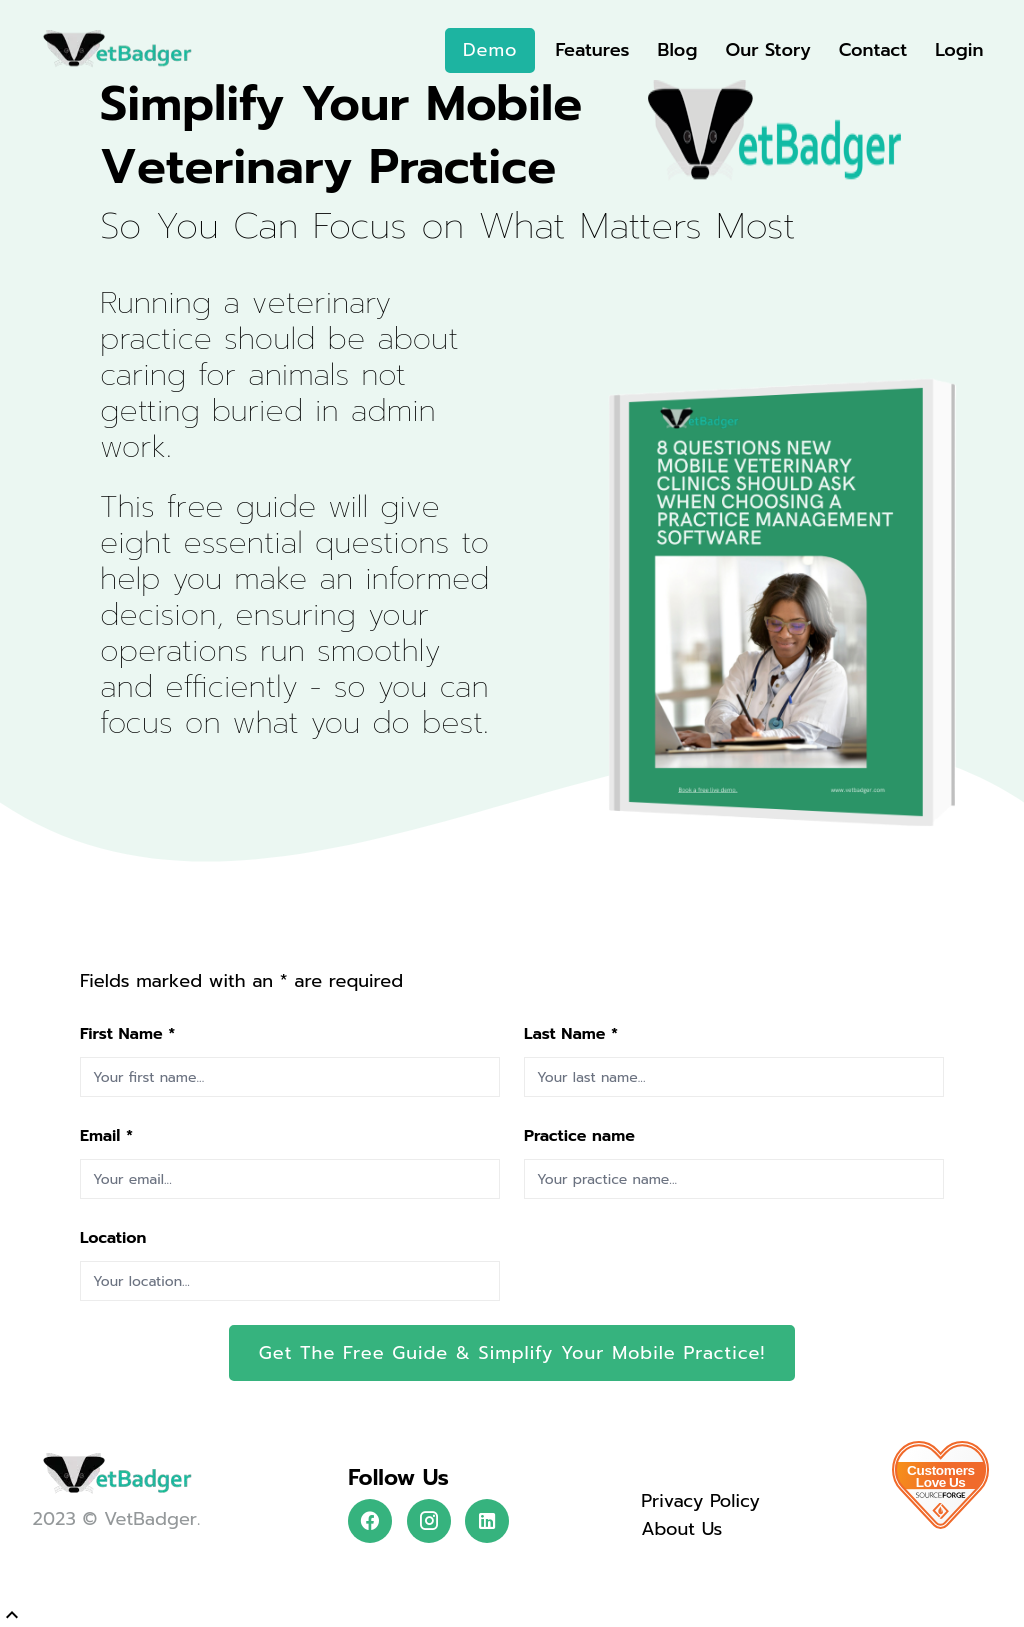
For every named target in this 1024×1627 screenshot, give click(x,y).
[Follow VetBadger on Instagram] (429, 1521)
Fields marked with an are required (241, 981)
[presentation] (676, 1262)
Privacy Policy (700, 1501)
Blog (678, 50)
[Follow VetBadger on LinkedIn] (487, 1521)
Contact (873, 50)
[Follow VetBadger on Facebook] (370, 1521)
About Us (681, 1529)
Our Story (767, 50)
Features (592, 50)
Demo (490, 50)
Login (959, 50)
